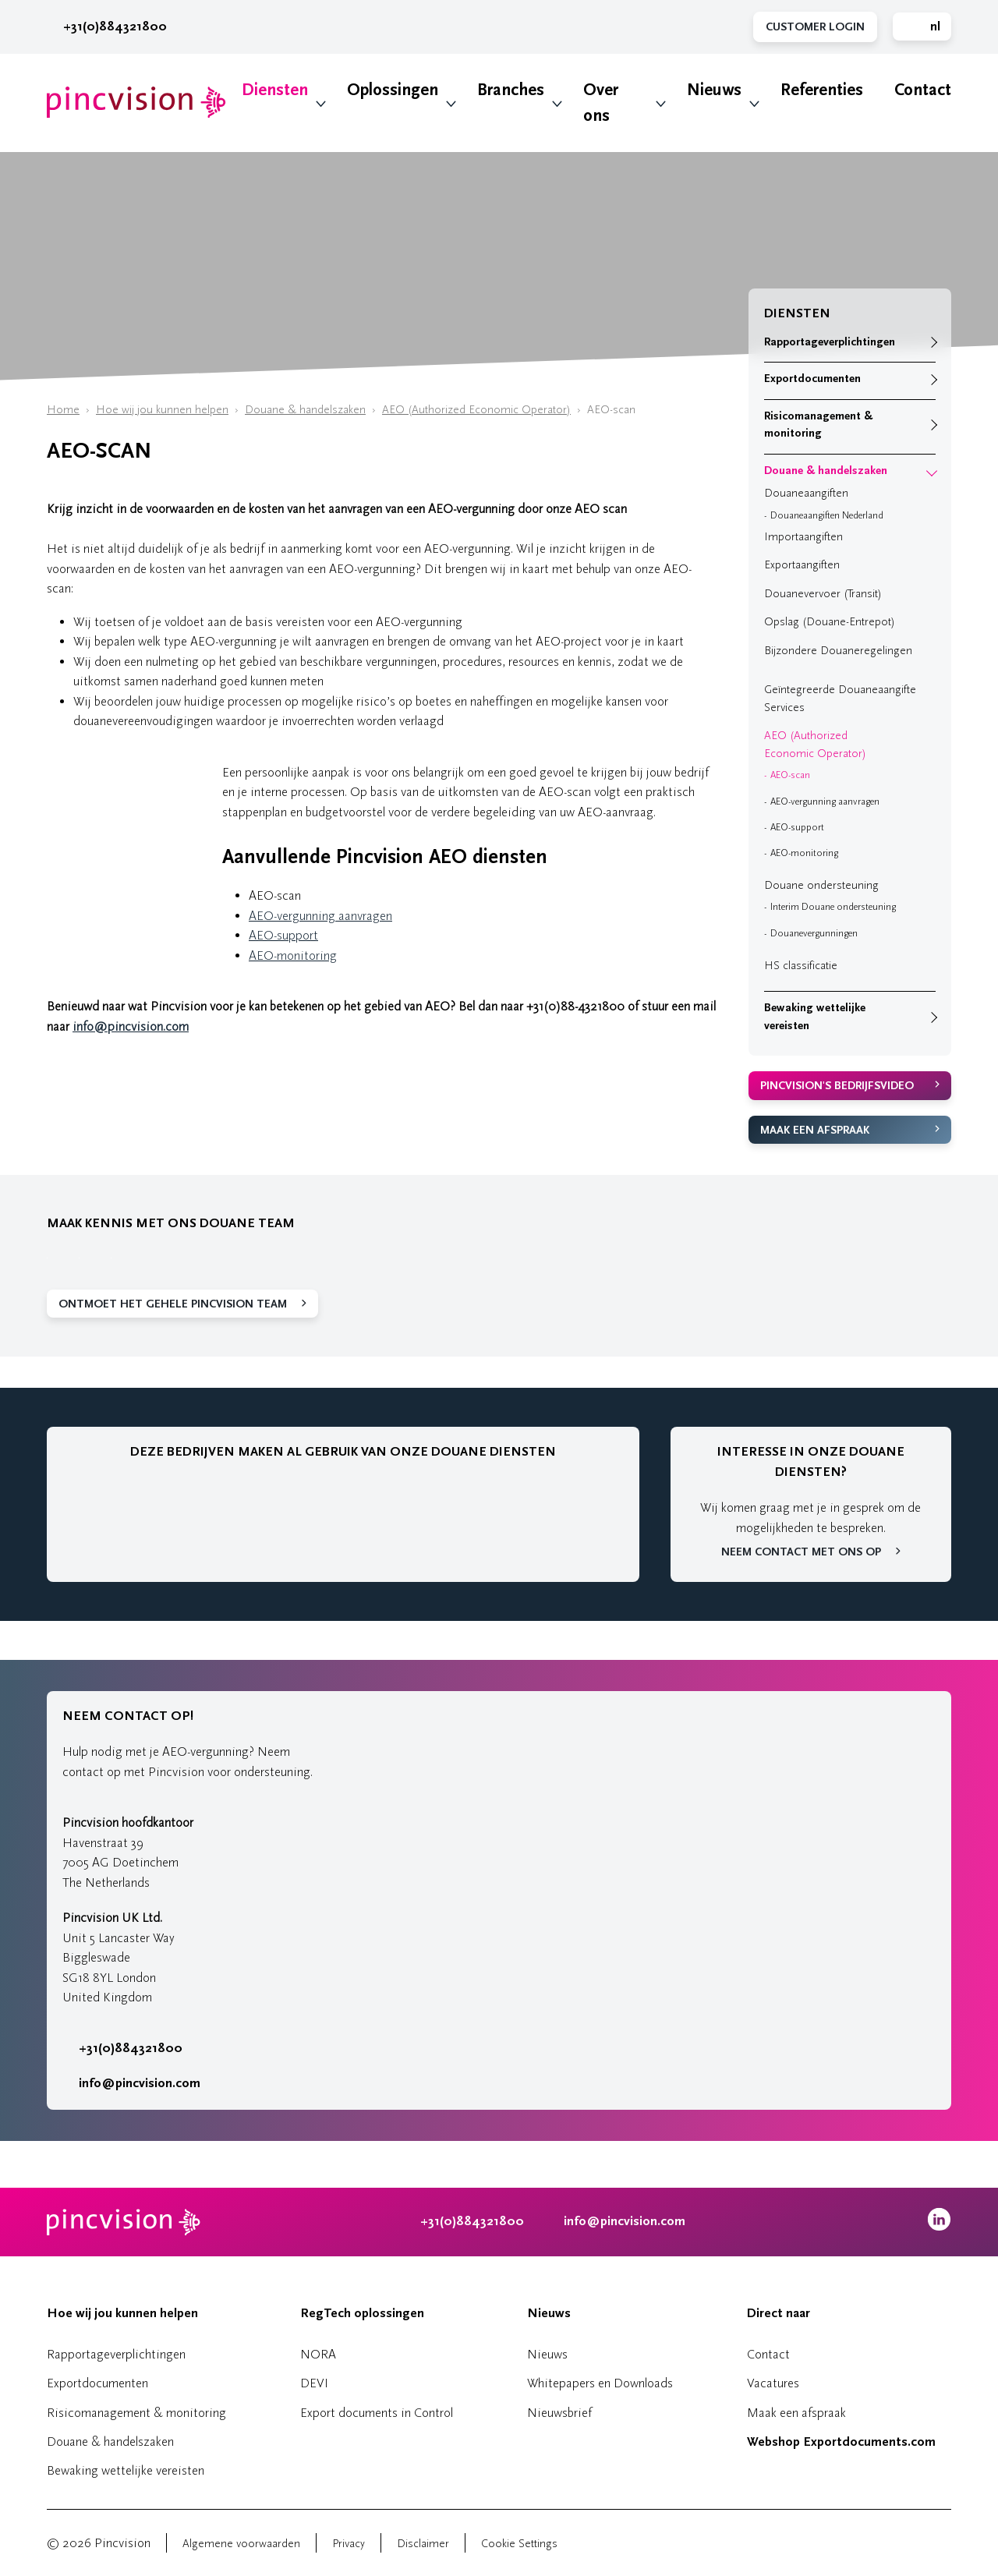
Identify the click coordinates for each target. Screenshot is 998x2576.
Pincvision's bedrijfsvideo (837, 1085)
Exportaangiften (802, 564)
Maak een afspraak (814, 1130)
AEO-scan (790, 775)
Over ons (600, 103)
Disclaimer (423, 2543)
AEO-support (283, 935)
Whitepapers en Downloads (600, 2383)
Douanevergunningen (814, 933)
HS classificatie (800, 965)
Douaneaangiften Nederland (826, 515)
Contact (922, 90)
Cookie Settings (519, 2543)
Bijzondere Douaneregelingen (838, 650)
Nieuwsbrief (559, 2412)
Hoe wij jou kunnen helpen (162, 409)
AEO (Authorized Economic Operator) (476, 409)
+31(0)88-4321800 (575, 1006)
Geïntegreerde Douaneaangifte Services (840, 698)
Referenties (821, 90)
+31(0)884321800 (107, 26)
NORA (318, 2354)
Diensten (275, 90)
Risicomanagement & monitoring (818, 425)
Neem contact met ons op (801, 1552)
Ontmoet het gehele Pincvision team (172, 1304)
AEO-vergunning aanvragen (320, 915)
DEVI (314, 2383)
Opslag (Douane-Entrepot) (829, 621)
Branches (510, 90)
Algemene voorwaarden (241, 2543)
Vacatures (773, 2383)
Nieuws (714, 90)
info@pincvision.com (131, 1026)
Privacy (348, 2543)
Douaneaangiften (806, 493)
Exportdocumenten (812, 378)
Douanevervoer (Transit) (823, 593)
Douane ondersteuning (821, 885)
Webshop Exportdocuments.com (841, 2442)
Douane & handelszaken (305, 409)
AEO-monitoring (293, 955)
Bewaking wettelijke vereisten (814, 1016)
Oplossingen (392, 90)
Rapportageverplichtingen (829, 342)
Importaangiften (803, 536)
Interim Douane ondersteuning (833, 906)
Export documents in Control (376, 2412)
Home (63, 409)
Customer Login (815, 27)
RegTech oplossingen (362, 2313)
